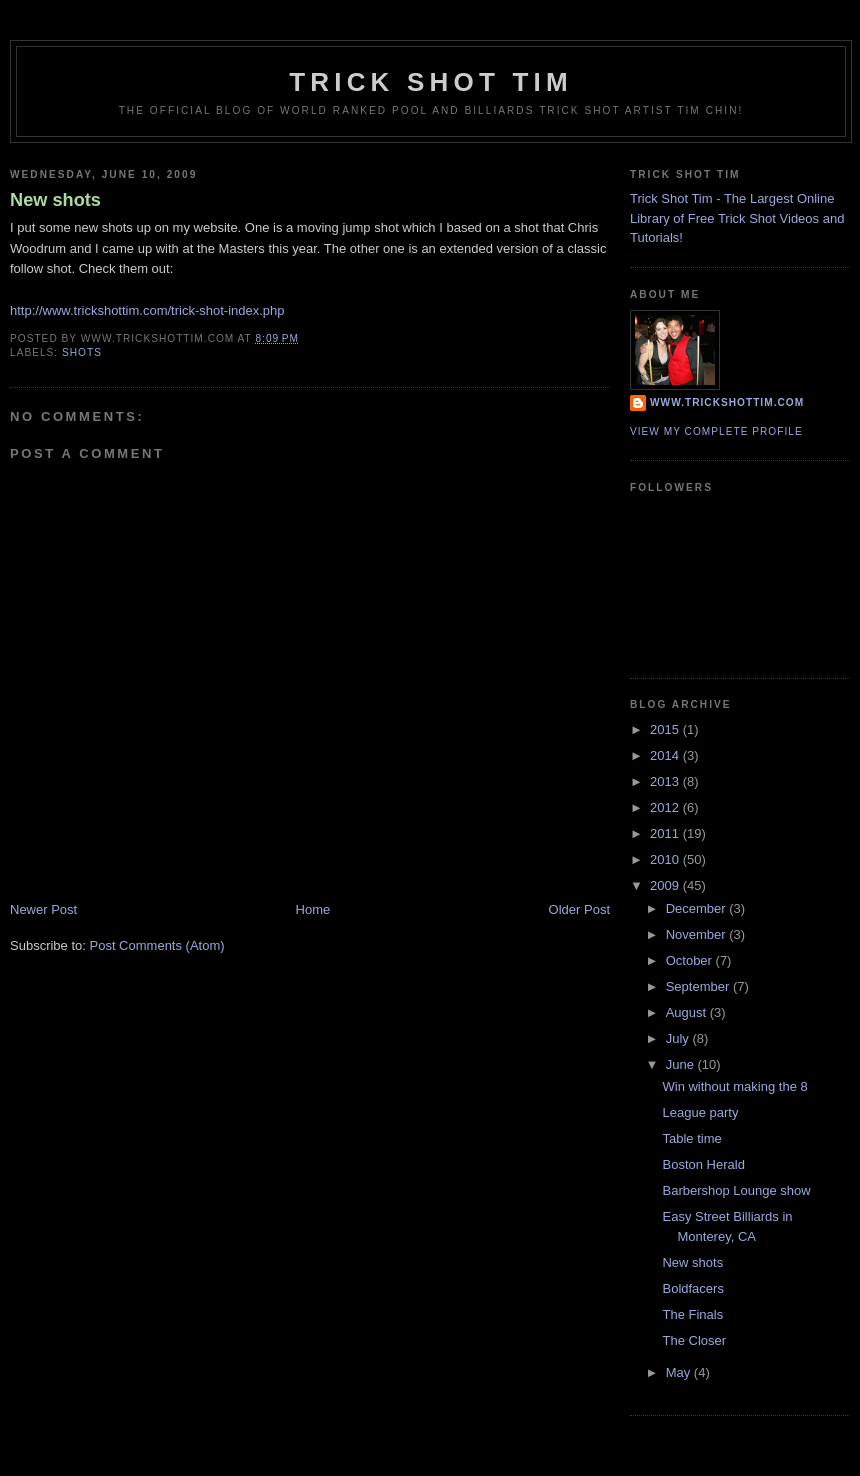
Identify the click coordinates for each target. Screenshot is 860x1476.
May (680, 1372)
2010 (666, 859)
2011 (666, 833)
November (698, 934)
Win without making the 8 (734, 1086)
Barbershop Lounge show (736, 1190)
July (679, 1038)
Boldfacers (692, 1288)
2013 (666, 781)
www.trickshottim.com (727, 402)
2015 (666, 729)
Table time (691, 1138)
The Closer (694, 1340)
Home (313, 909)
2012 (666, 807)
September (699, 986)
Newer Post (43, 909)
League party (700, 1112)
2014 (666, 755)
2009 (666, 885)
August (688, 1012)
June (682, 1064)
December (698, 908)
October (691, 960)
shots (82, 352)
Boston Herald (703, 1164)
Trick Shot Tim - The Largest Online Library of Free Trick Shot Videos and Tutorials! (737, 218)
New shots (55, 200)
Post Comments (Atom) (157, 945)
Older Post (579, 909)
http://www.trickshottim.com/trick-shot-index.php (147, 310)
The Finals (692, 1314)
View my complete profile (716, 431)
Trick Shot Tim (431, 82)
